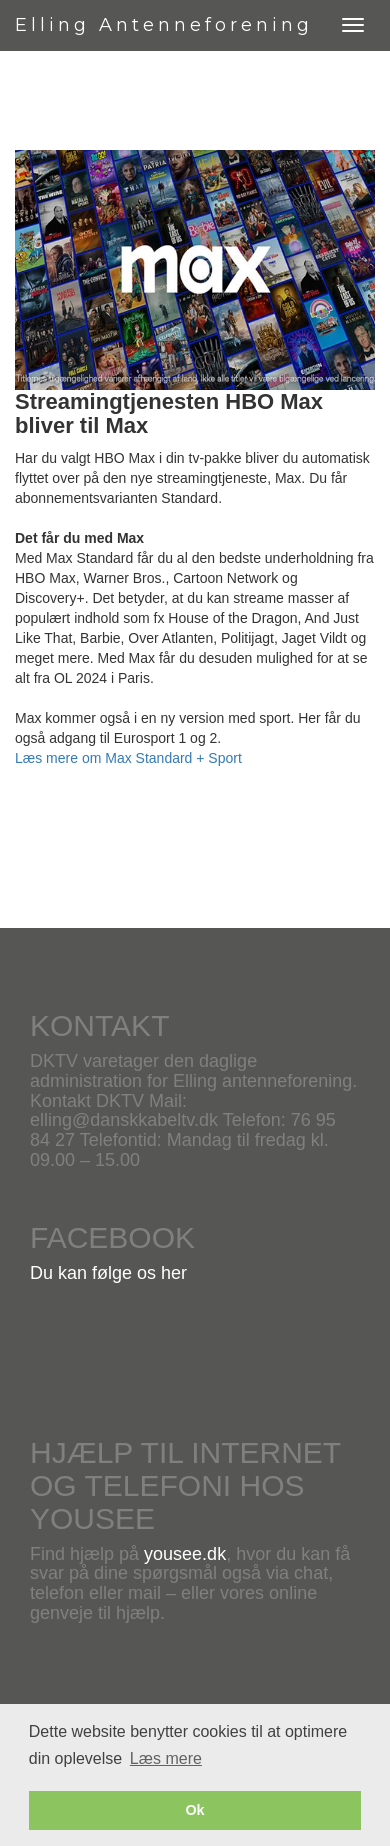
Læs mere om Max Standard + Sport (128, 758)
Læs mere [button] (166, 1758)
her (174, 1273)
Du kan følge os (95, 1273)
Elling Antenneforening (164, 25)
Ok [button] (194, 1810)
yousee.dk (185, 1554)
